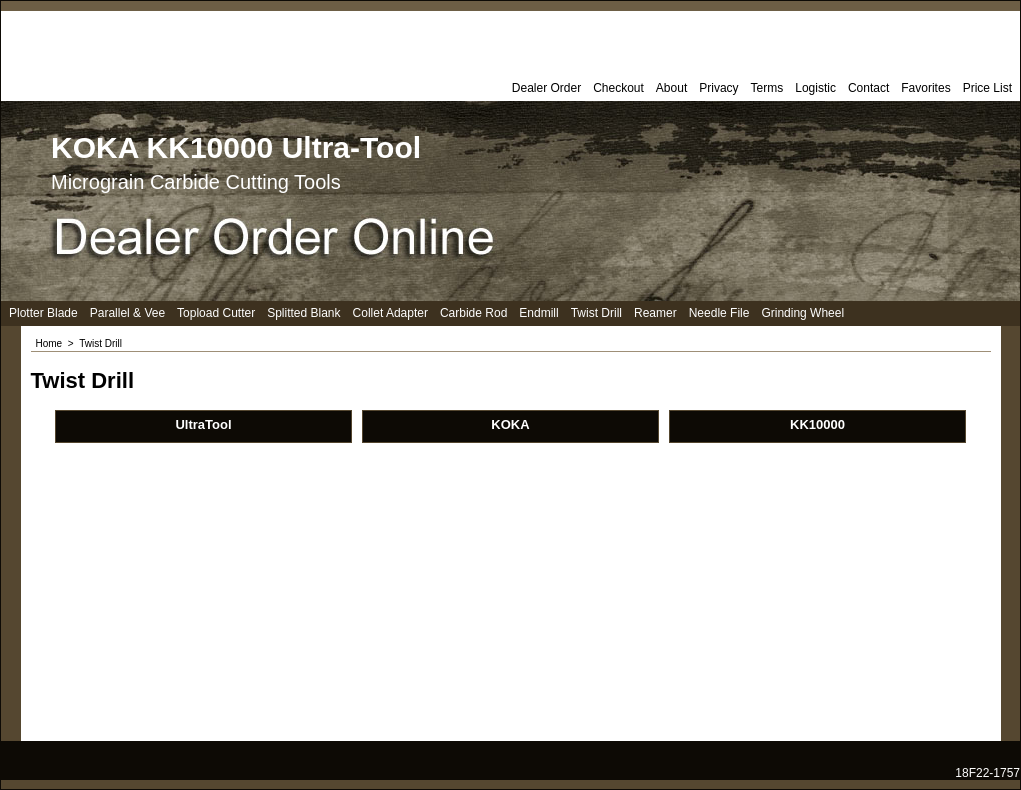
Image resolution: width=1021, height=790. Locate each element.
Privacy (718, 88)
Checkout (618, 88)
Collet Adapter (390, 313)
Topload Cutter (216, 313)
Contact (868, 88)
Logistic (815, 88)
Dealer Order (546, 88)
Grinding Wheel (802, 313)
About (671, 88)
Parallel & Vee (127, 313)
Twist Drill (596, 313)
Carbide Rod (473, 313)
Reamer (655, 313)
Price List (987, 88)
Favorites (925, 88)
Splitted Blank (303, 313)
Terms (767, 88)
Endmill (538, 313)
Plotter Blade (43, 313)
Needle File (719, 313)
